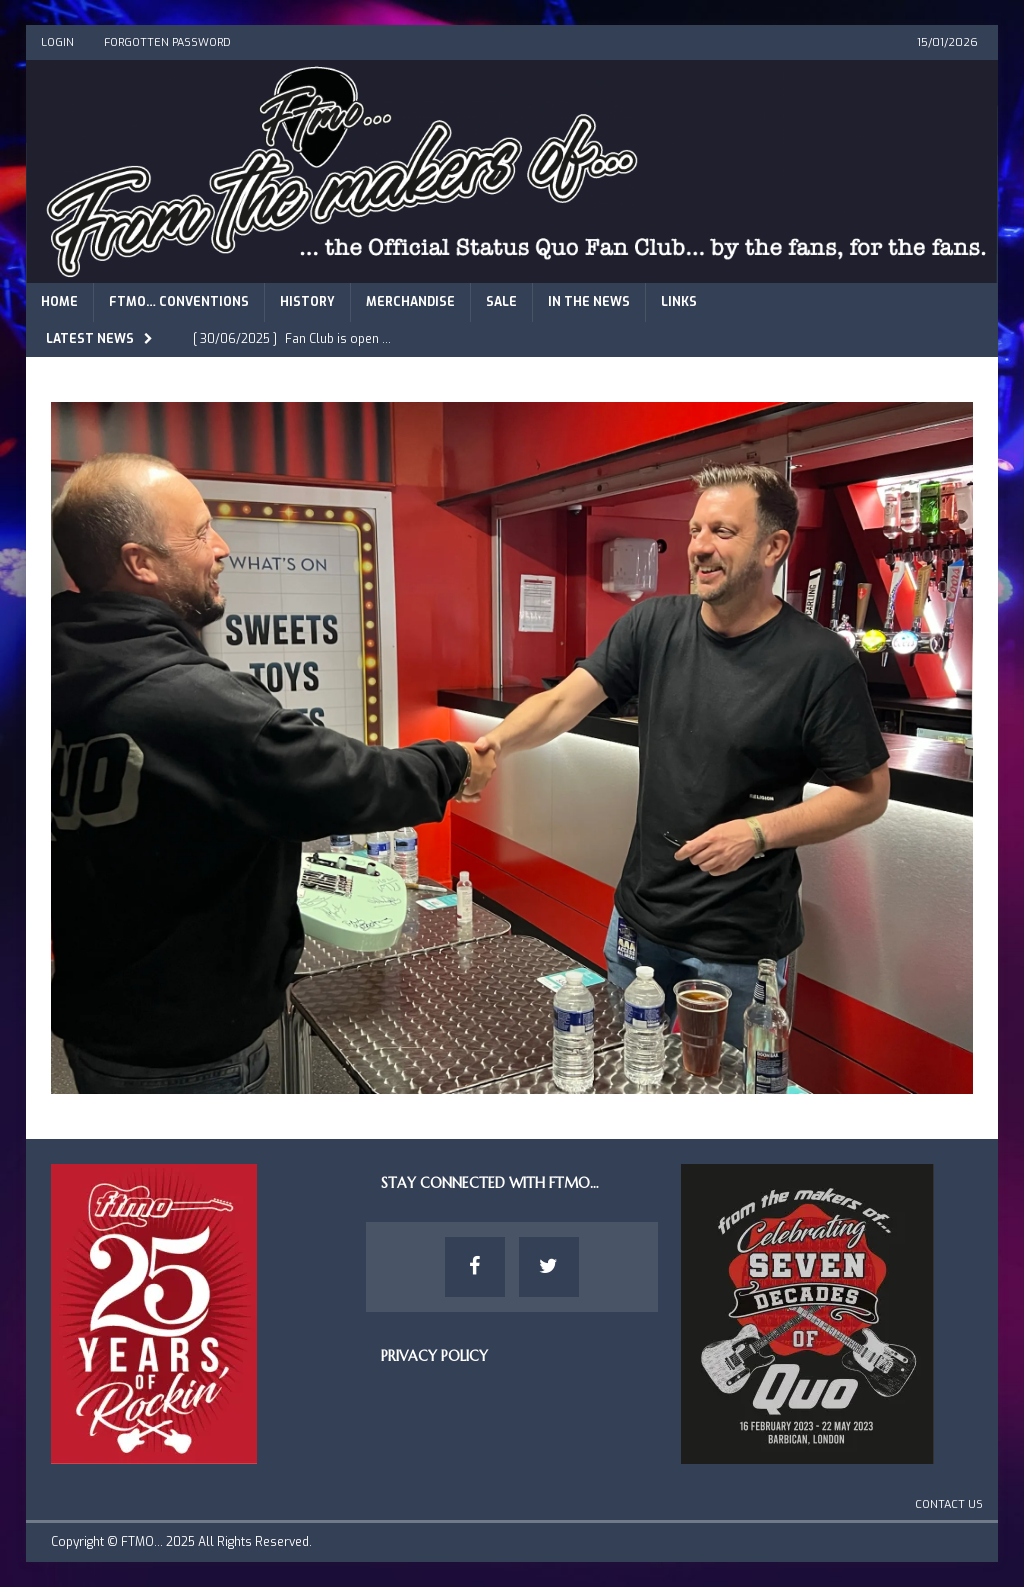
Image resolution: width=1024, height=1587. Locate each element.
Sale (501, 302)
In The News (589, 302)
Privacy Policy (434, 1356)
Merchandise (410, 302)
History (307, 302)
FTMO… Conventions (179, 302)
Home (59, 302)
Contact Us (949, 1504)
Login (57, 42)
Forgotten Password (167, 42)
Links (679, 302)
